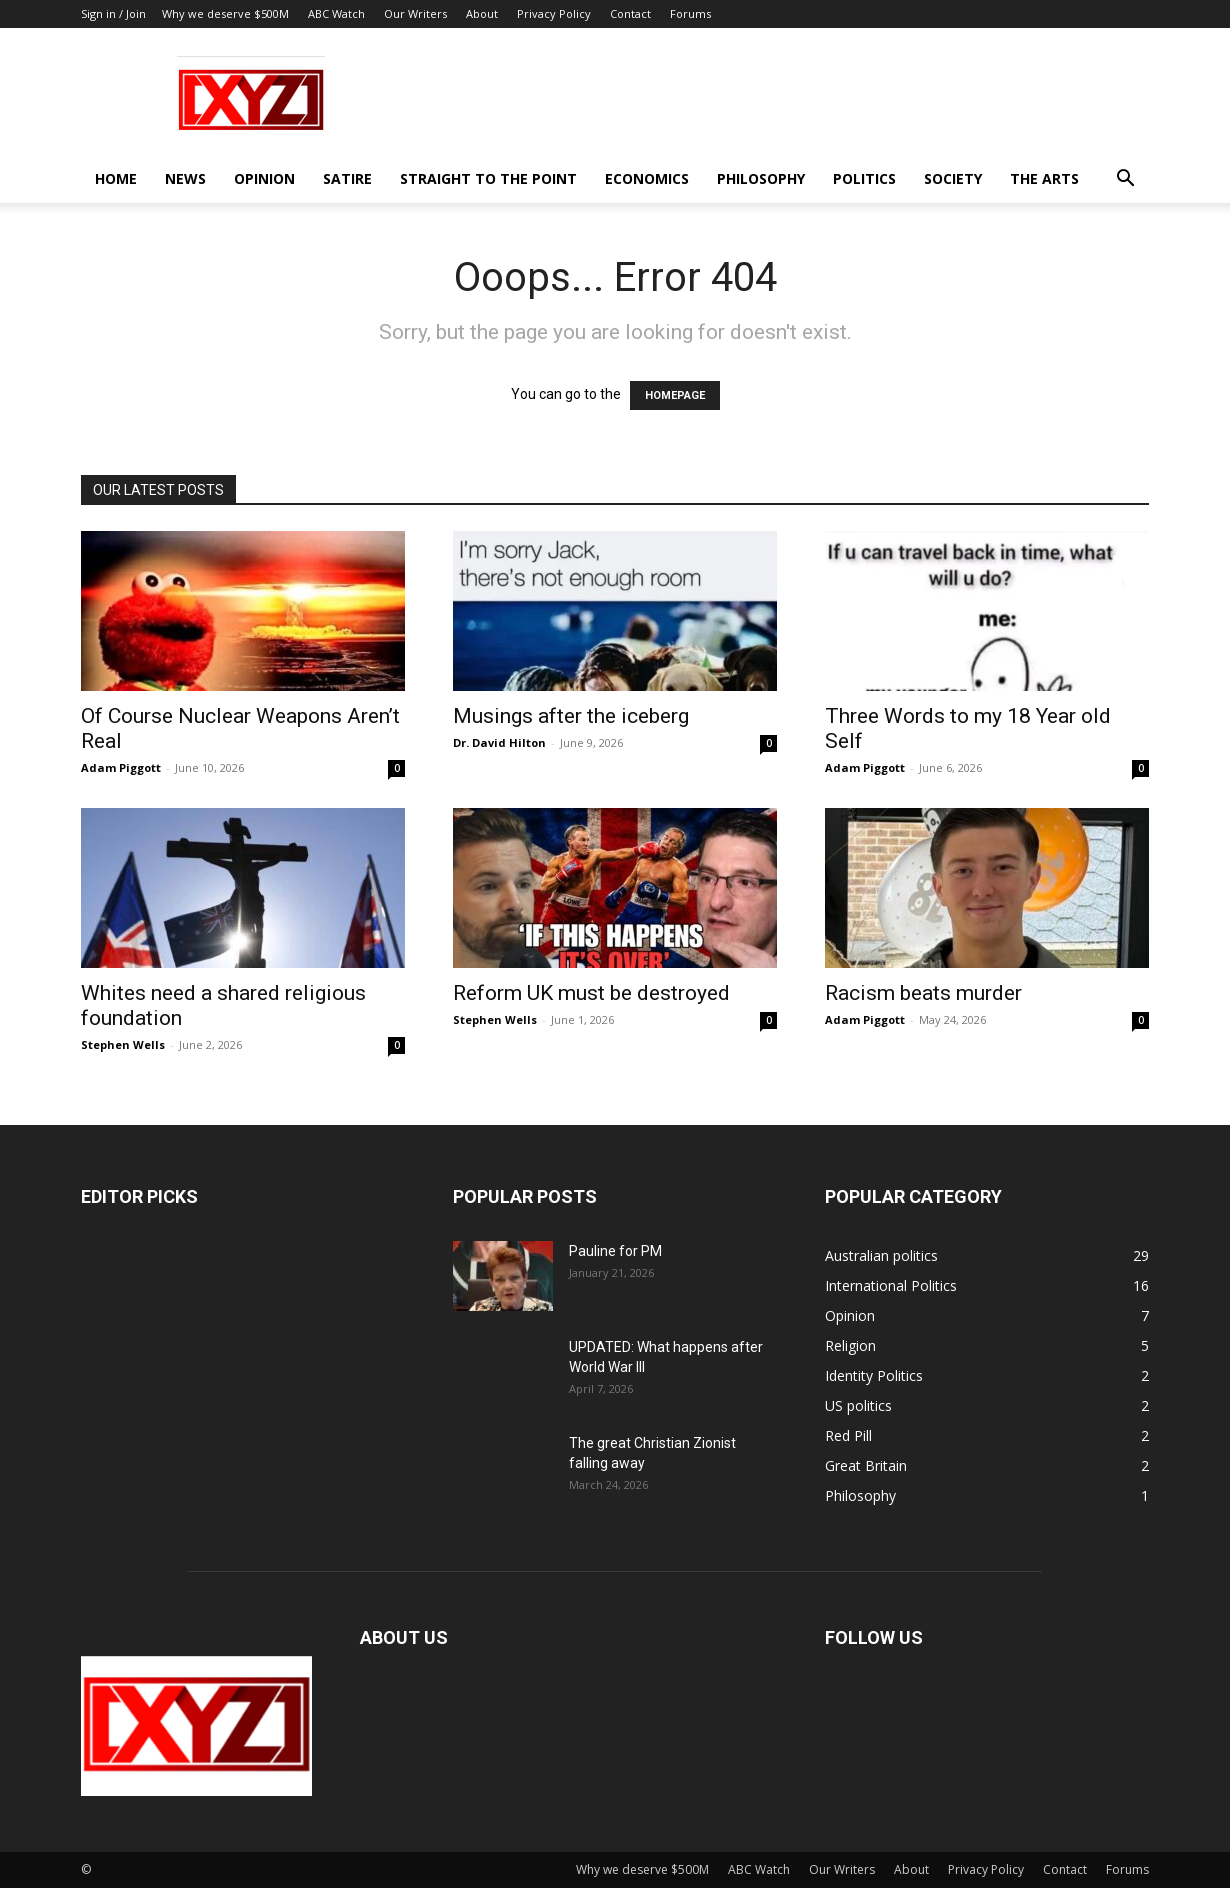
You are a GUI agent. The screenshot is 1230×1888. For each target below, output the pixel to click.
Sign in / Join (113, 13)
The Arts (1044, 178)
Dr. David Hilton (499, 742)
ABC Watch (336, 13)
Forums (690, 13)
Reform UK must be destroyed (591, 993)
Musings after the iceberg (571, 716)
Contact (630, 13)
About (482, 13)
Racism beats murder (923, 993)
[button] (1125, 180)
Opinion (264, 178)
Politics (864, 178)
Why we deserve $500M (225, 13)
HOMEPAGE (675, 395)
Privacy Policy (554, 13)
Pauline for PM (615, 1251)
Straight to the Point (488, 178)
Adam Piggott (121, 767)
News (185, 178)
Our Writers (415, 13)
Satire (347, 178)
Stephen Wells (123, 1044)
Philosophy (761, 178)
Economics (647, 178)
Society (953, 178)
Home (116, 178)
